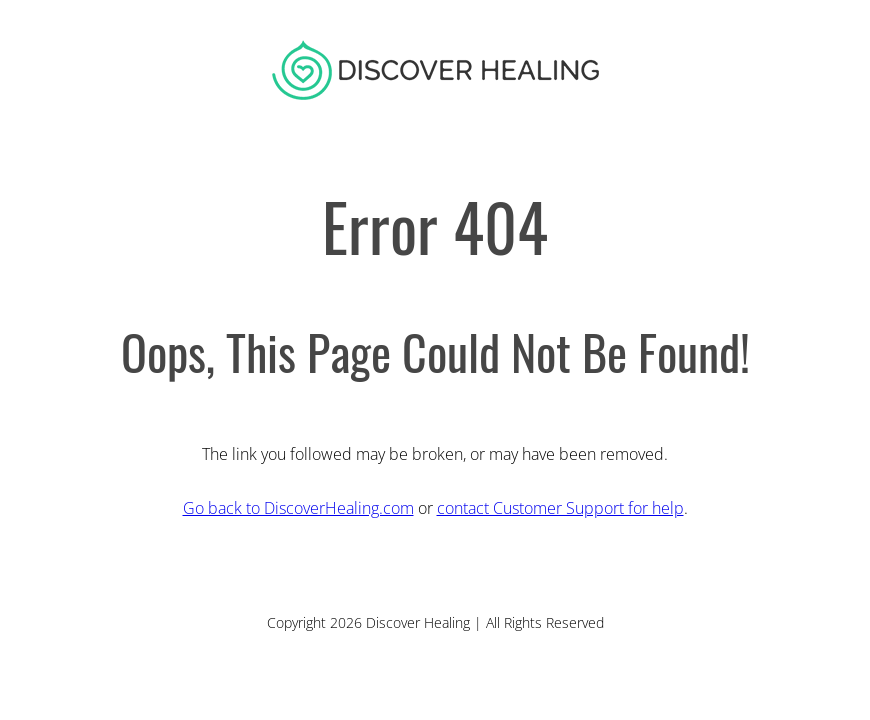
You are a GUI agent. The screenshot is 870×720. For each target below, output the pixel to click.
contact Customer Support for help (560, 508)
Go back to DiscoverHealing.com (298, 508)
